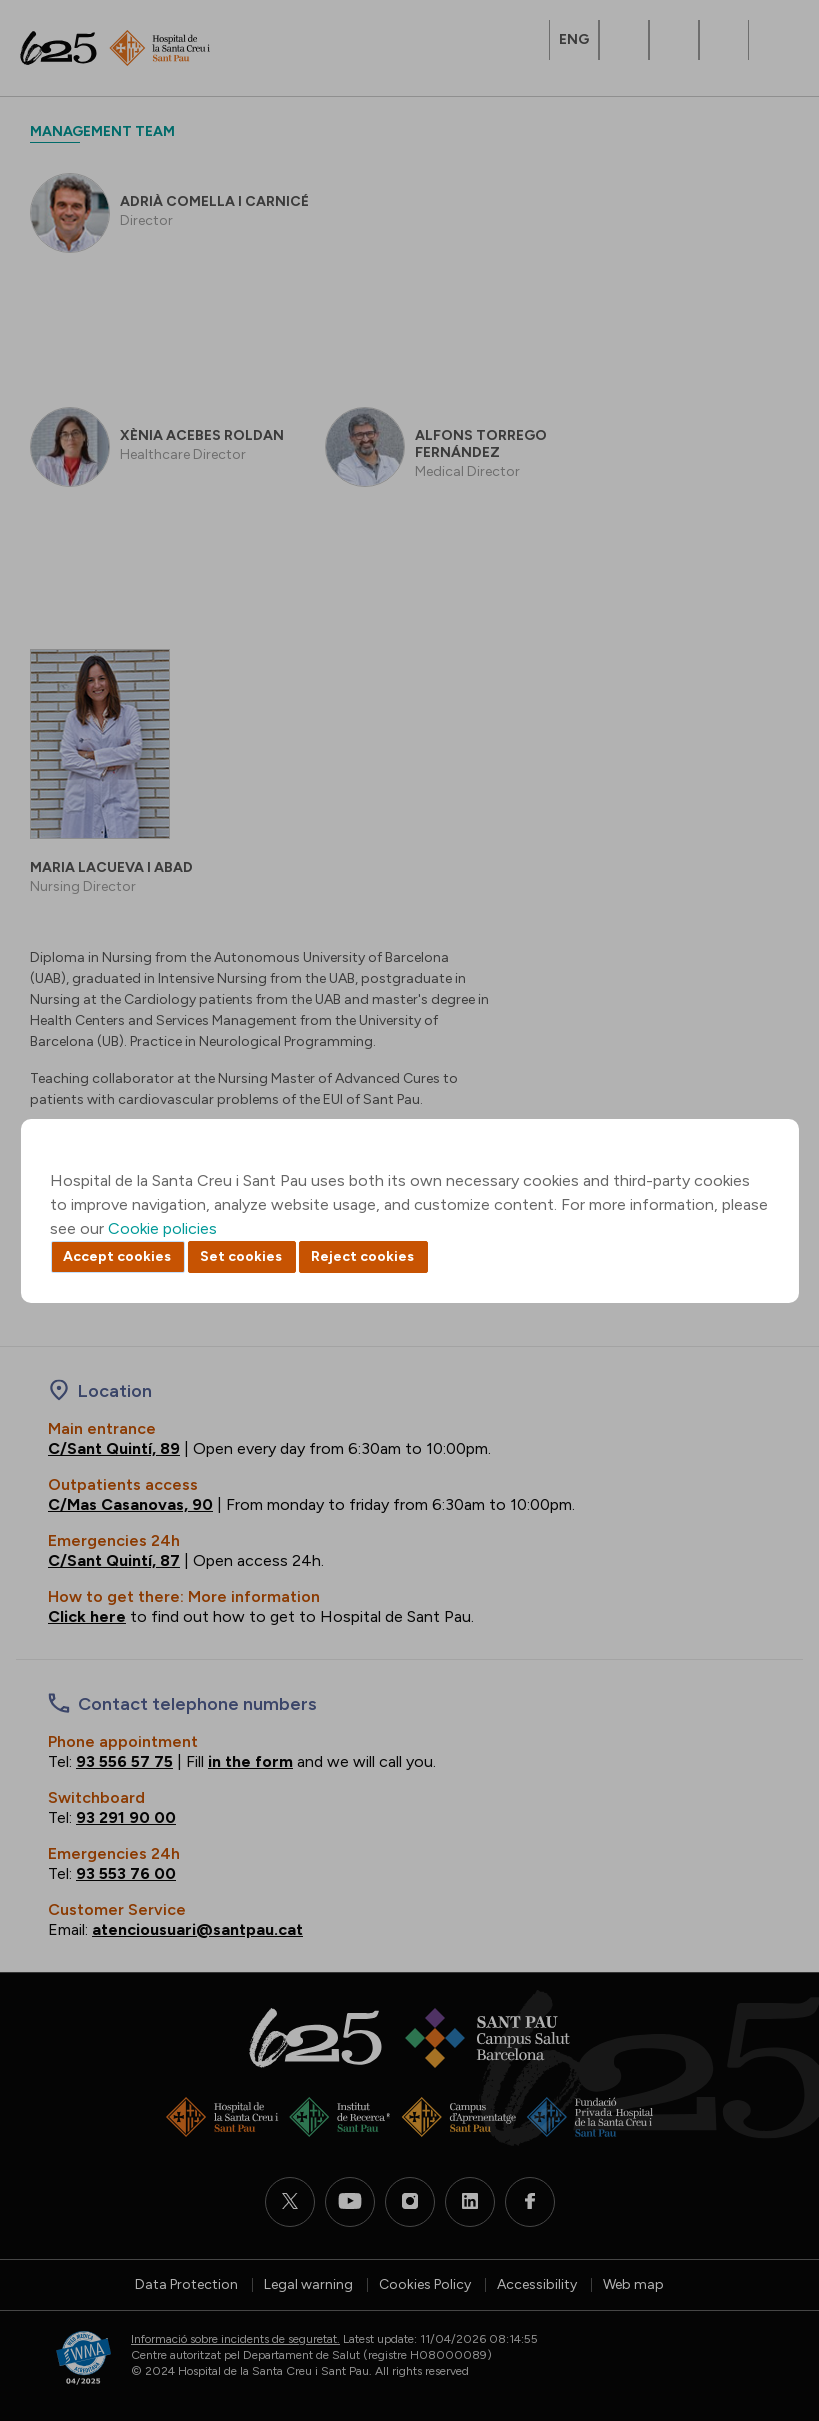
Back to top (769, 2296)
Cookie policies (162, 1228)
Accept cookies (117, 1256)
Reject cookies (362, 1256)
